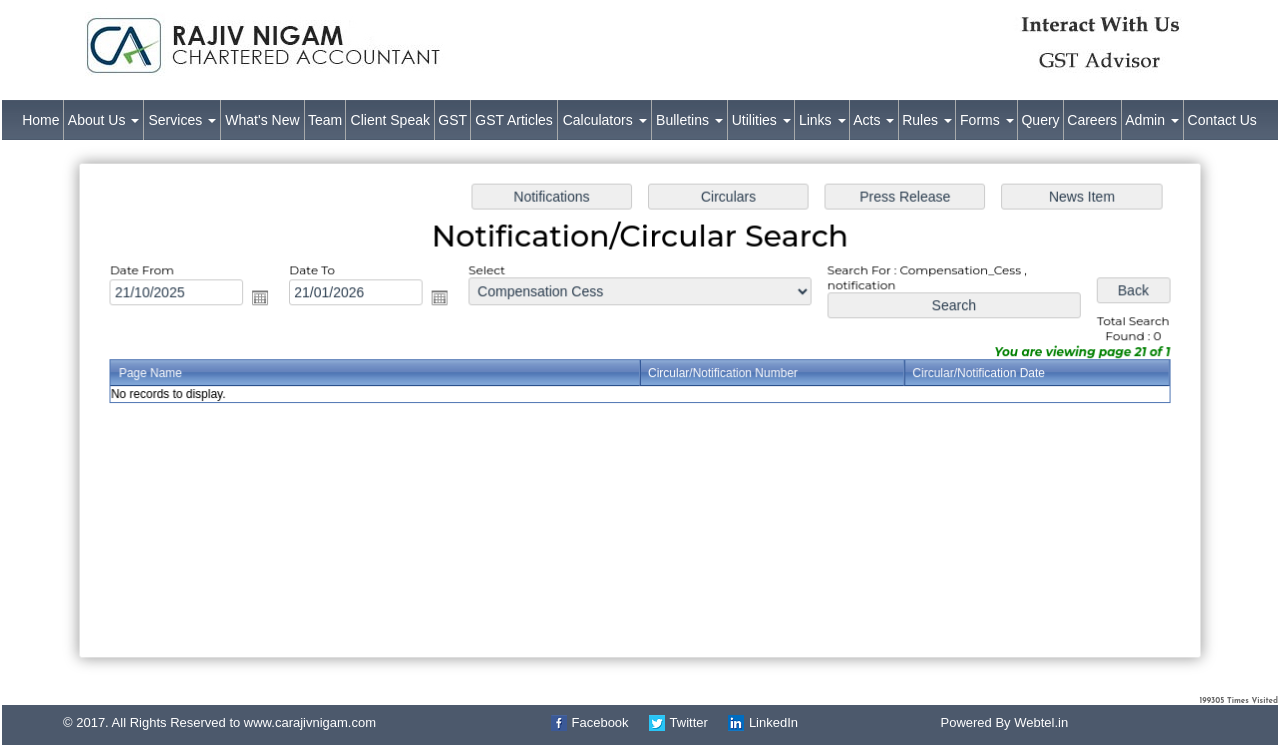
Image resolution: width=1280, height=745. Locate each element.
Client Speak (390, 120)
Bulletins (689, 120)
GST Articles (514, 120)
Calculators (605, 120)
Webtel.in (1041, 722)
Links (822, 120)
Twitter (689, 722)
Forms (987, 120)
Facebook (600, 722)
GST (452, 120)
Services (183, 120)
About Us (103, 120)
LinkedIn (773, 722)
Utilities (761, 120)
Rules (927, 120)
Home (40, 120)
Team (325, 120)
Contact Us (1222, 120)
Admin (1152, 120)
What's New (262, 120)
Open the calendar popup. (269, 299)
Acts (873, 120)
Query (1040, 120)
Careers (1092, 120)
